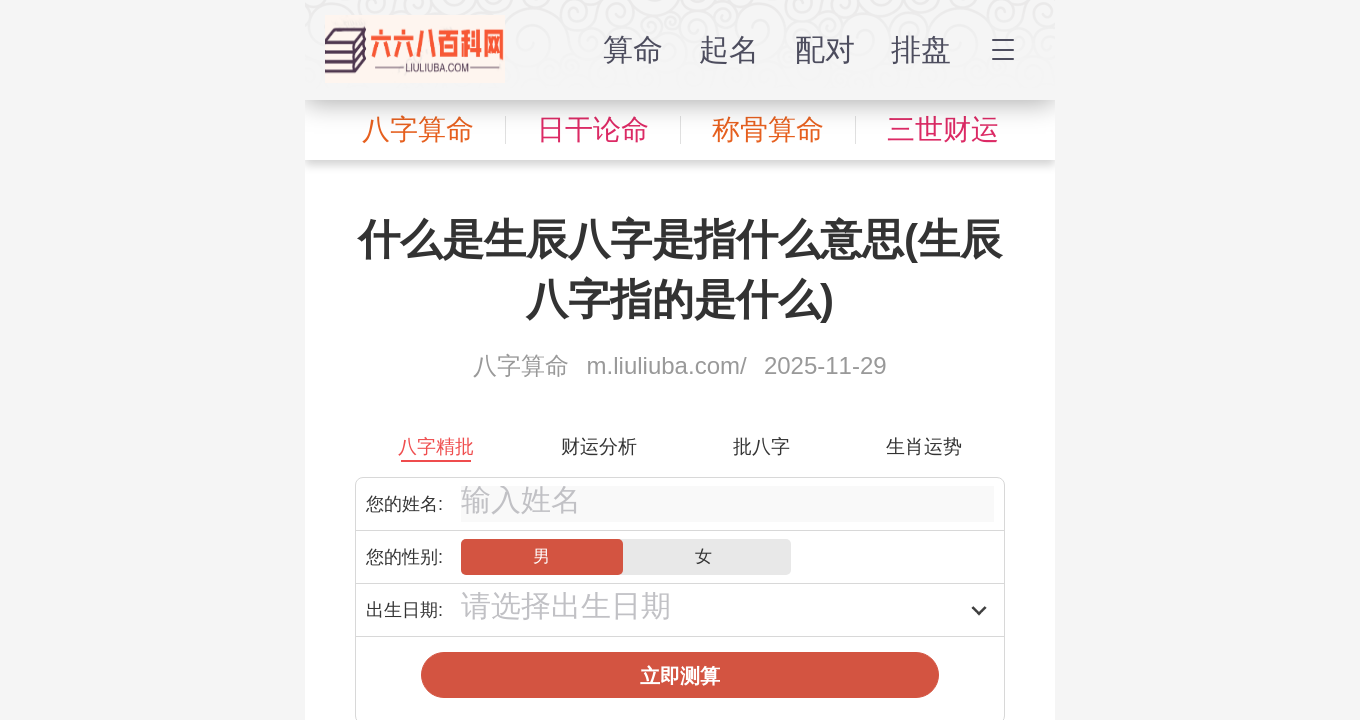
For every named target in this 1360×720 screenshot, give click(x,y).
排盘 (921, 49)
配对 (825, 49)
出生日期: (404, 610)
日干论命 (593, 129)
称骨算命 (768, 129)
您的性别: (404, 557)
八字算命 (418, 129)
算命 (633, 49)
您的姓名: (404, 504)
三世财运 (943, 129)
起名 (729, 49)
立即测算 (680, 676)
